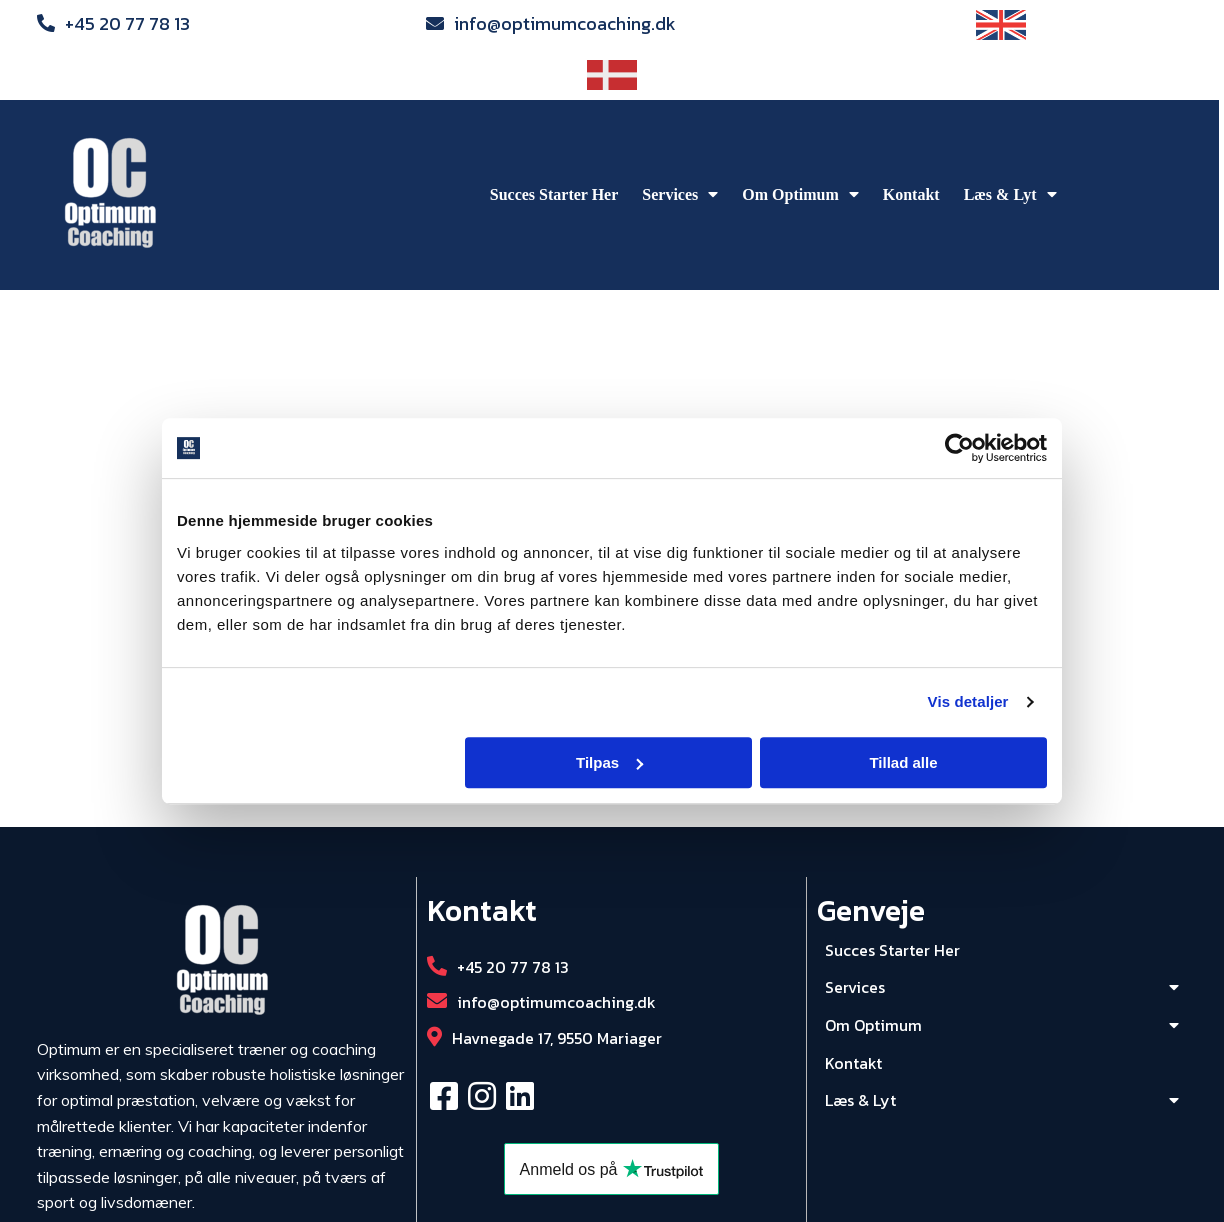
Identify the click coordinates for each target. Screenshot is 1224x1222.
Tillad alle (903, 762)
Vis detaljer (968, 701)
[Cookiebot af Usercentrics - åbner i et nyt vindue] (959, 448)
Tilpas (609, 762)
